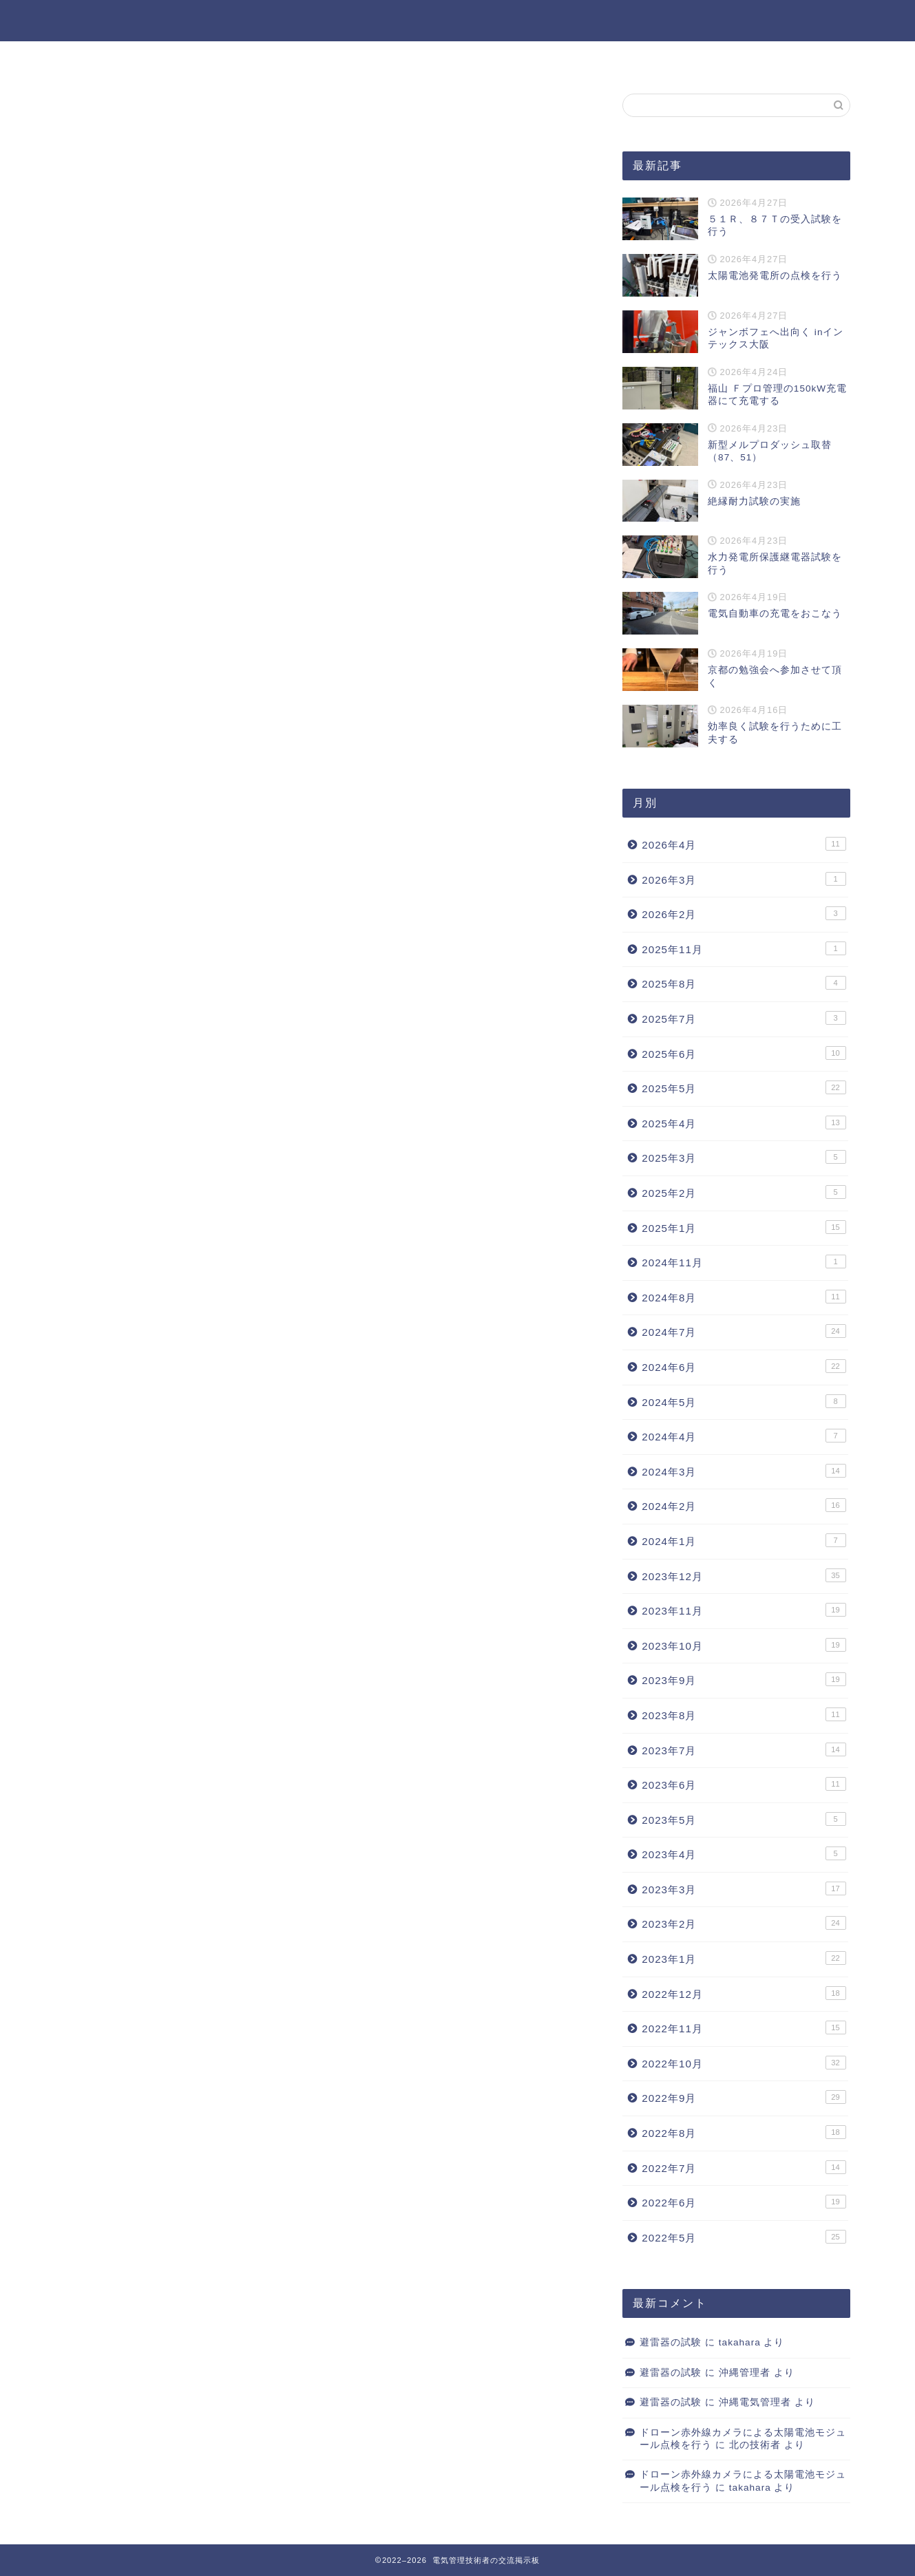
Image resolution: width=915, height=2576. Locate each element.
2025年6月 (743, 1053)
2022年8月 (743, 2132)
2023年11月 (743, 1610)
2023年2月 (743, 1923)
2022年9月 (743, 2097)
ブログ (104, 121)
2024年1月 (743, 1540)
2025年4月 (743, 1122)
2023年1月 (743, 1958)
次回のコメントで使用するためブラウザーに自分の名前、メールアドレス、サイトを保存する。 (319, 632)
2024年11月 (743, 1261)
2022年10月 (743, 2062)
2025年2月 (743, 1192)
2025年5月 (743, 1087)
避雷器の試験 (671, 2342)
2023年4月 (743, 1853)
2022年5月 (743, 2237)
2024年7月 (743, 1331)
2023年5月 (743, 1819)
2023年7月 (743, 1749)
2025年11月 (743, 948)
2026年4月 (743, 844)
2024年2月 (743, 1505)
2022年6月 (743, 2201)
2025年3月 (743, 1157)
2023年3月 (743, 1888)
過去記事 (492, 58)
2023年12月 (743, 1575)
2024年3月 (743, 1471)
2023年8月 (743, 1714)
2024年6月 (743, 1366)
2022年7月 (743, 2167)
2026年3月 (743, 879)
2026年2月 (743, 913)
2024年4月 (743, 1436)
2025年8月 (743, 983)
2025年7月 (743, 1018)
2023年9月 (743, 1679)
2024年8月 (743, 1296)
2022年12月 (743, 1993)
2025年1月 (743, 1227)
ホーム (418, 58)
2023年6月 (743, 1784)
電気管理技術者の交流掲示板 (458, 19)
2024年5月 (743, 1401)
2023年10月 (743, 1645)
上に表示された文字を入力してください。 (170, 688)
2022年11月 (743, 2027)
